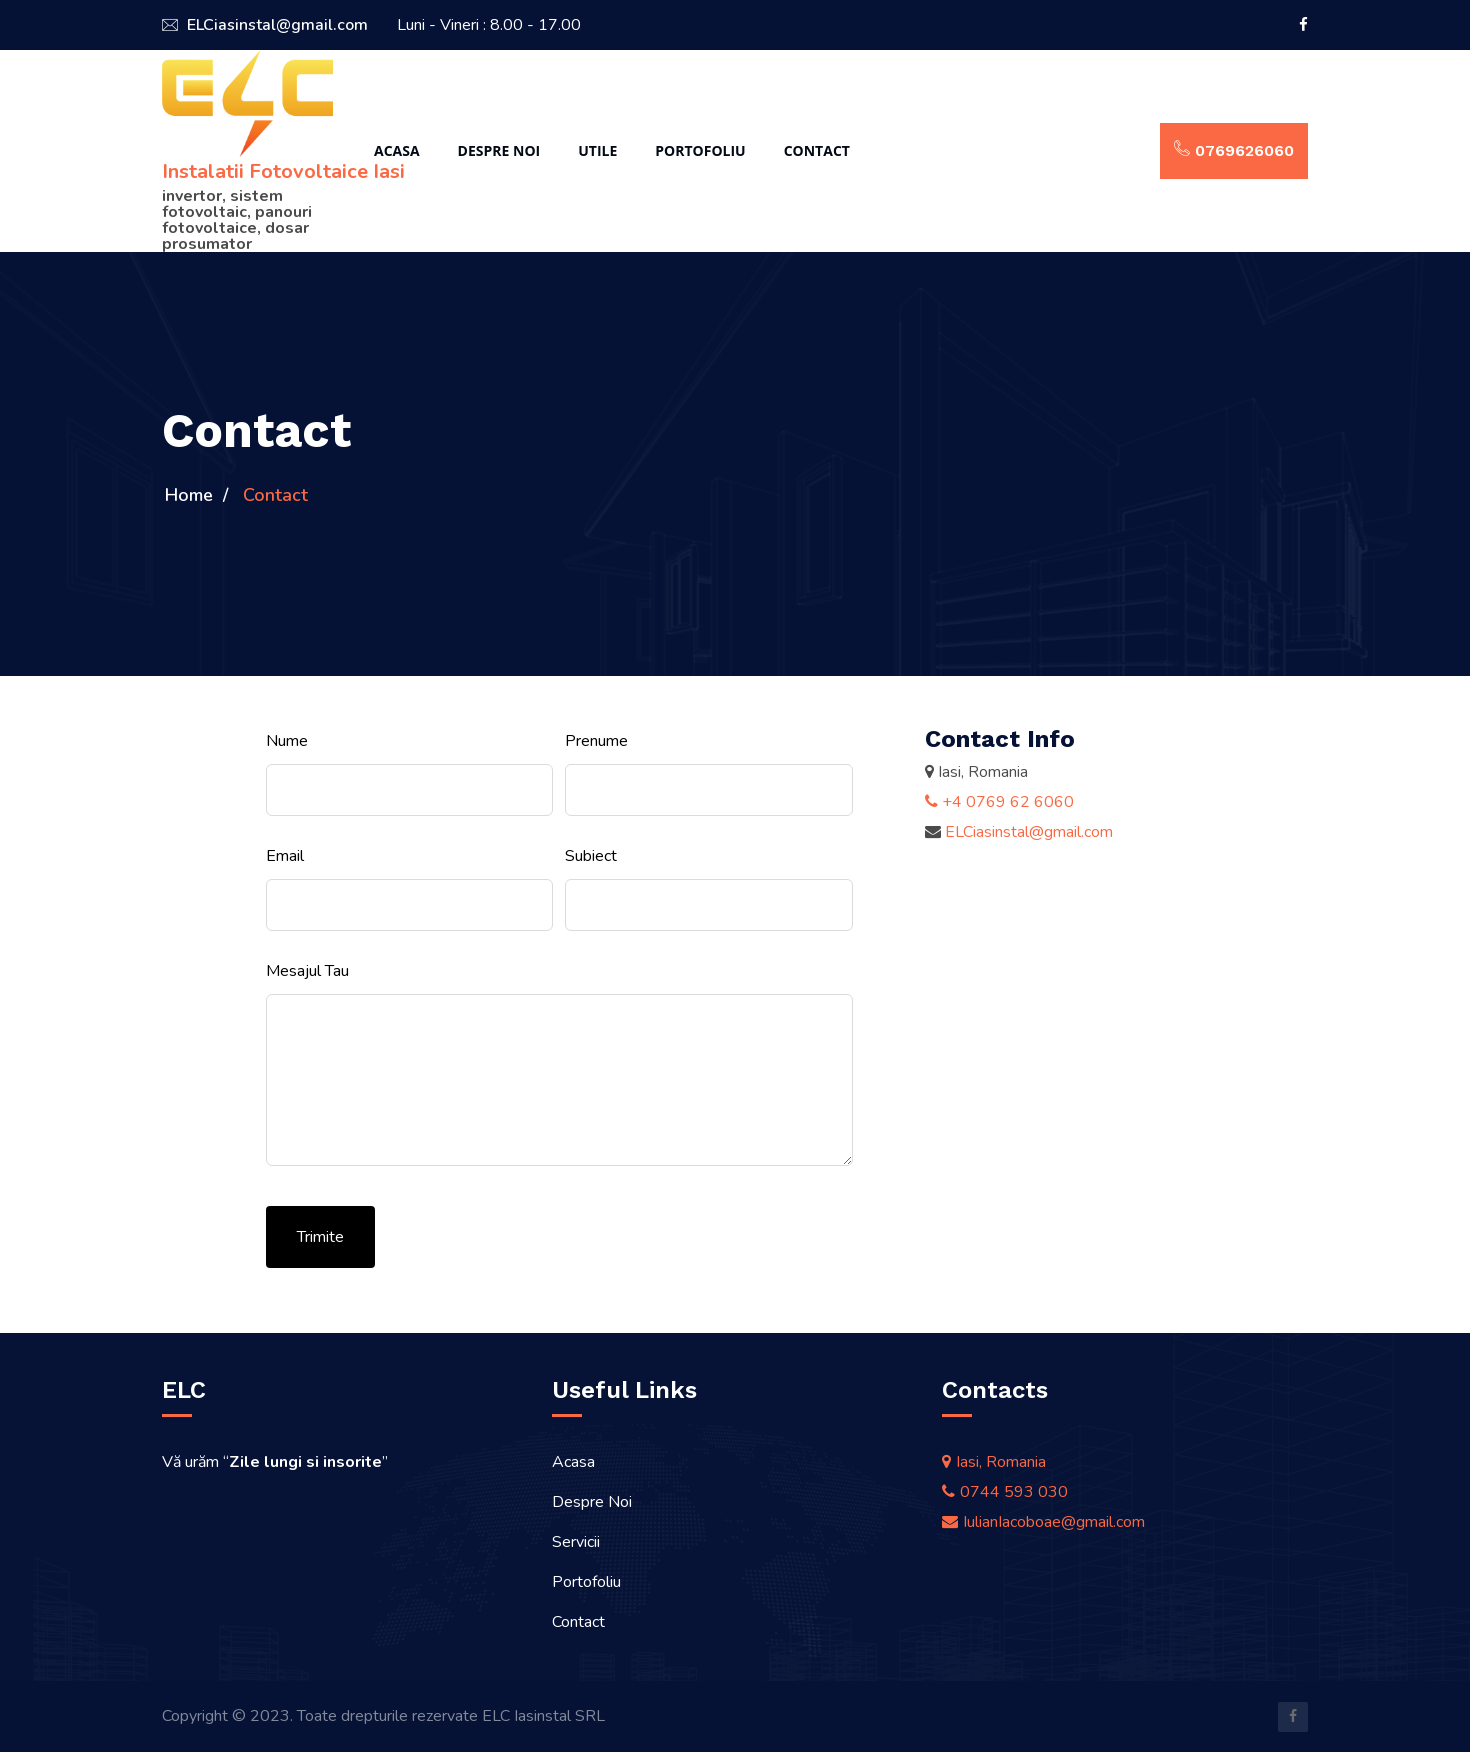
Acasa (397, 150)
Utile (597, 150)
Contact (817, 150)
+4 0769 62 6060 (999, 802)
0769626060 (1234, 150)
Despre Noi (499, 150)
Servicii (576, 1542)
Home (189, 495)
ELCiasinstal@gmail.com (265, 25)
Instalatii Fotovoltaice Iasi (283, 171)
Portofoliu (700, 150)
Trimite (320, 1237)
